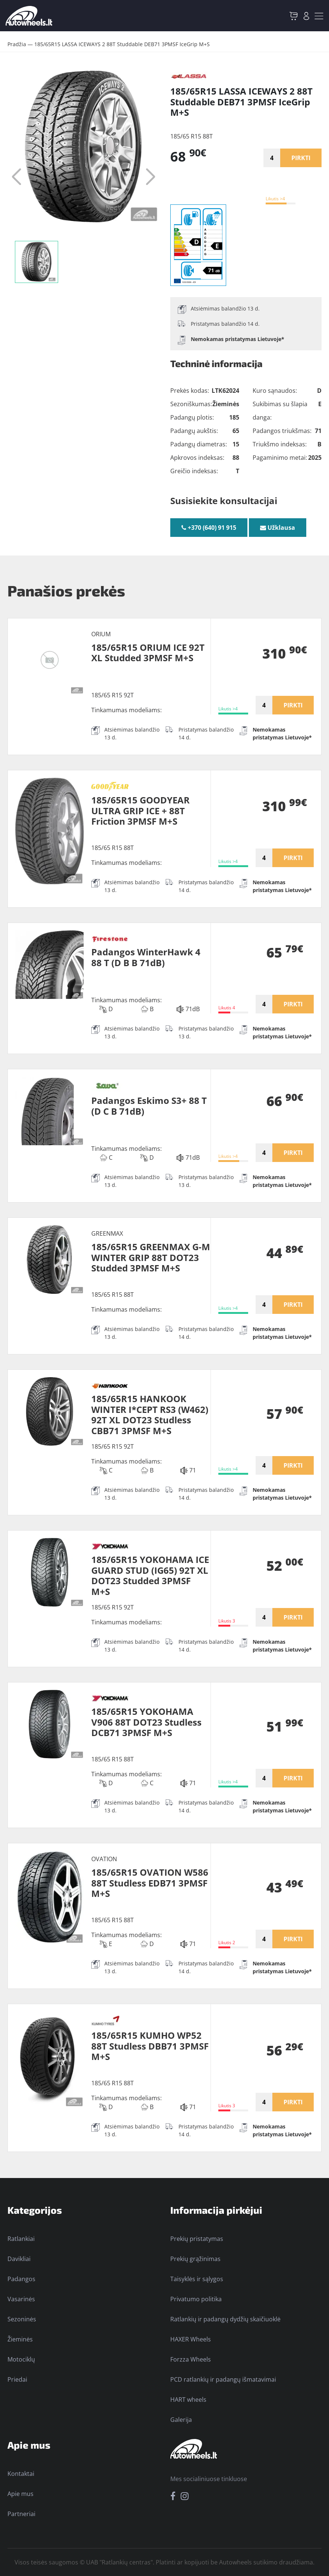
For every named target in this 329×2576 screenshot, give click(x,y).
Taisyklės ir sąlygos (196, 2279)
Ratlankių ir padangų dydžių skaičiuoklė (225, 2319)
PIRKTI (300, 158)
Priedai (17, 2379)
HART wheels (188, 2399)
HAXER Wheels (190, 2339)
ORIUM (101, 634)
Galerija (181, 2420)
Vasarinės (21, 2299)
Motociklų (21, 2359)
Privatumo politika (196, 2299)
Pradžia (16, 44)
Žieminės (20, 2339)
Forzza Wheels (190, 2359)
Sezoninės (21, 2319)
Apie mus (20, 2494)
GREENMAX (107, 1233)
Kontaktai (20, 2474)
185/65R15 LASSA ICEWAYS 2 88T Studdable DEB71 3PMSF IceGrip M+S (122, 44)
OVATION (104, 1859)
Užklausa (277, 527)
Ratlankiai (21, 2239)
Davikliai (19, 2259)
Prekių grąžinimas (195, 2259)
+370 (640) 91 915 (208, 527)
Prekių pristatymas (196, 2239)
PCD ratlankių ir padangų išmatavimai (223, 2379)
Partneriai (21, 2514)
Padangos (21, 2279)
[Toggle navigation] (318, 16)
